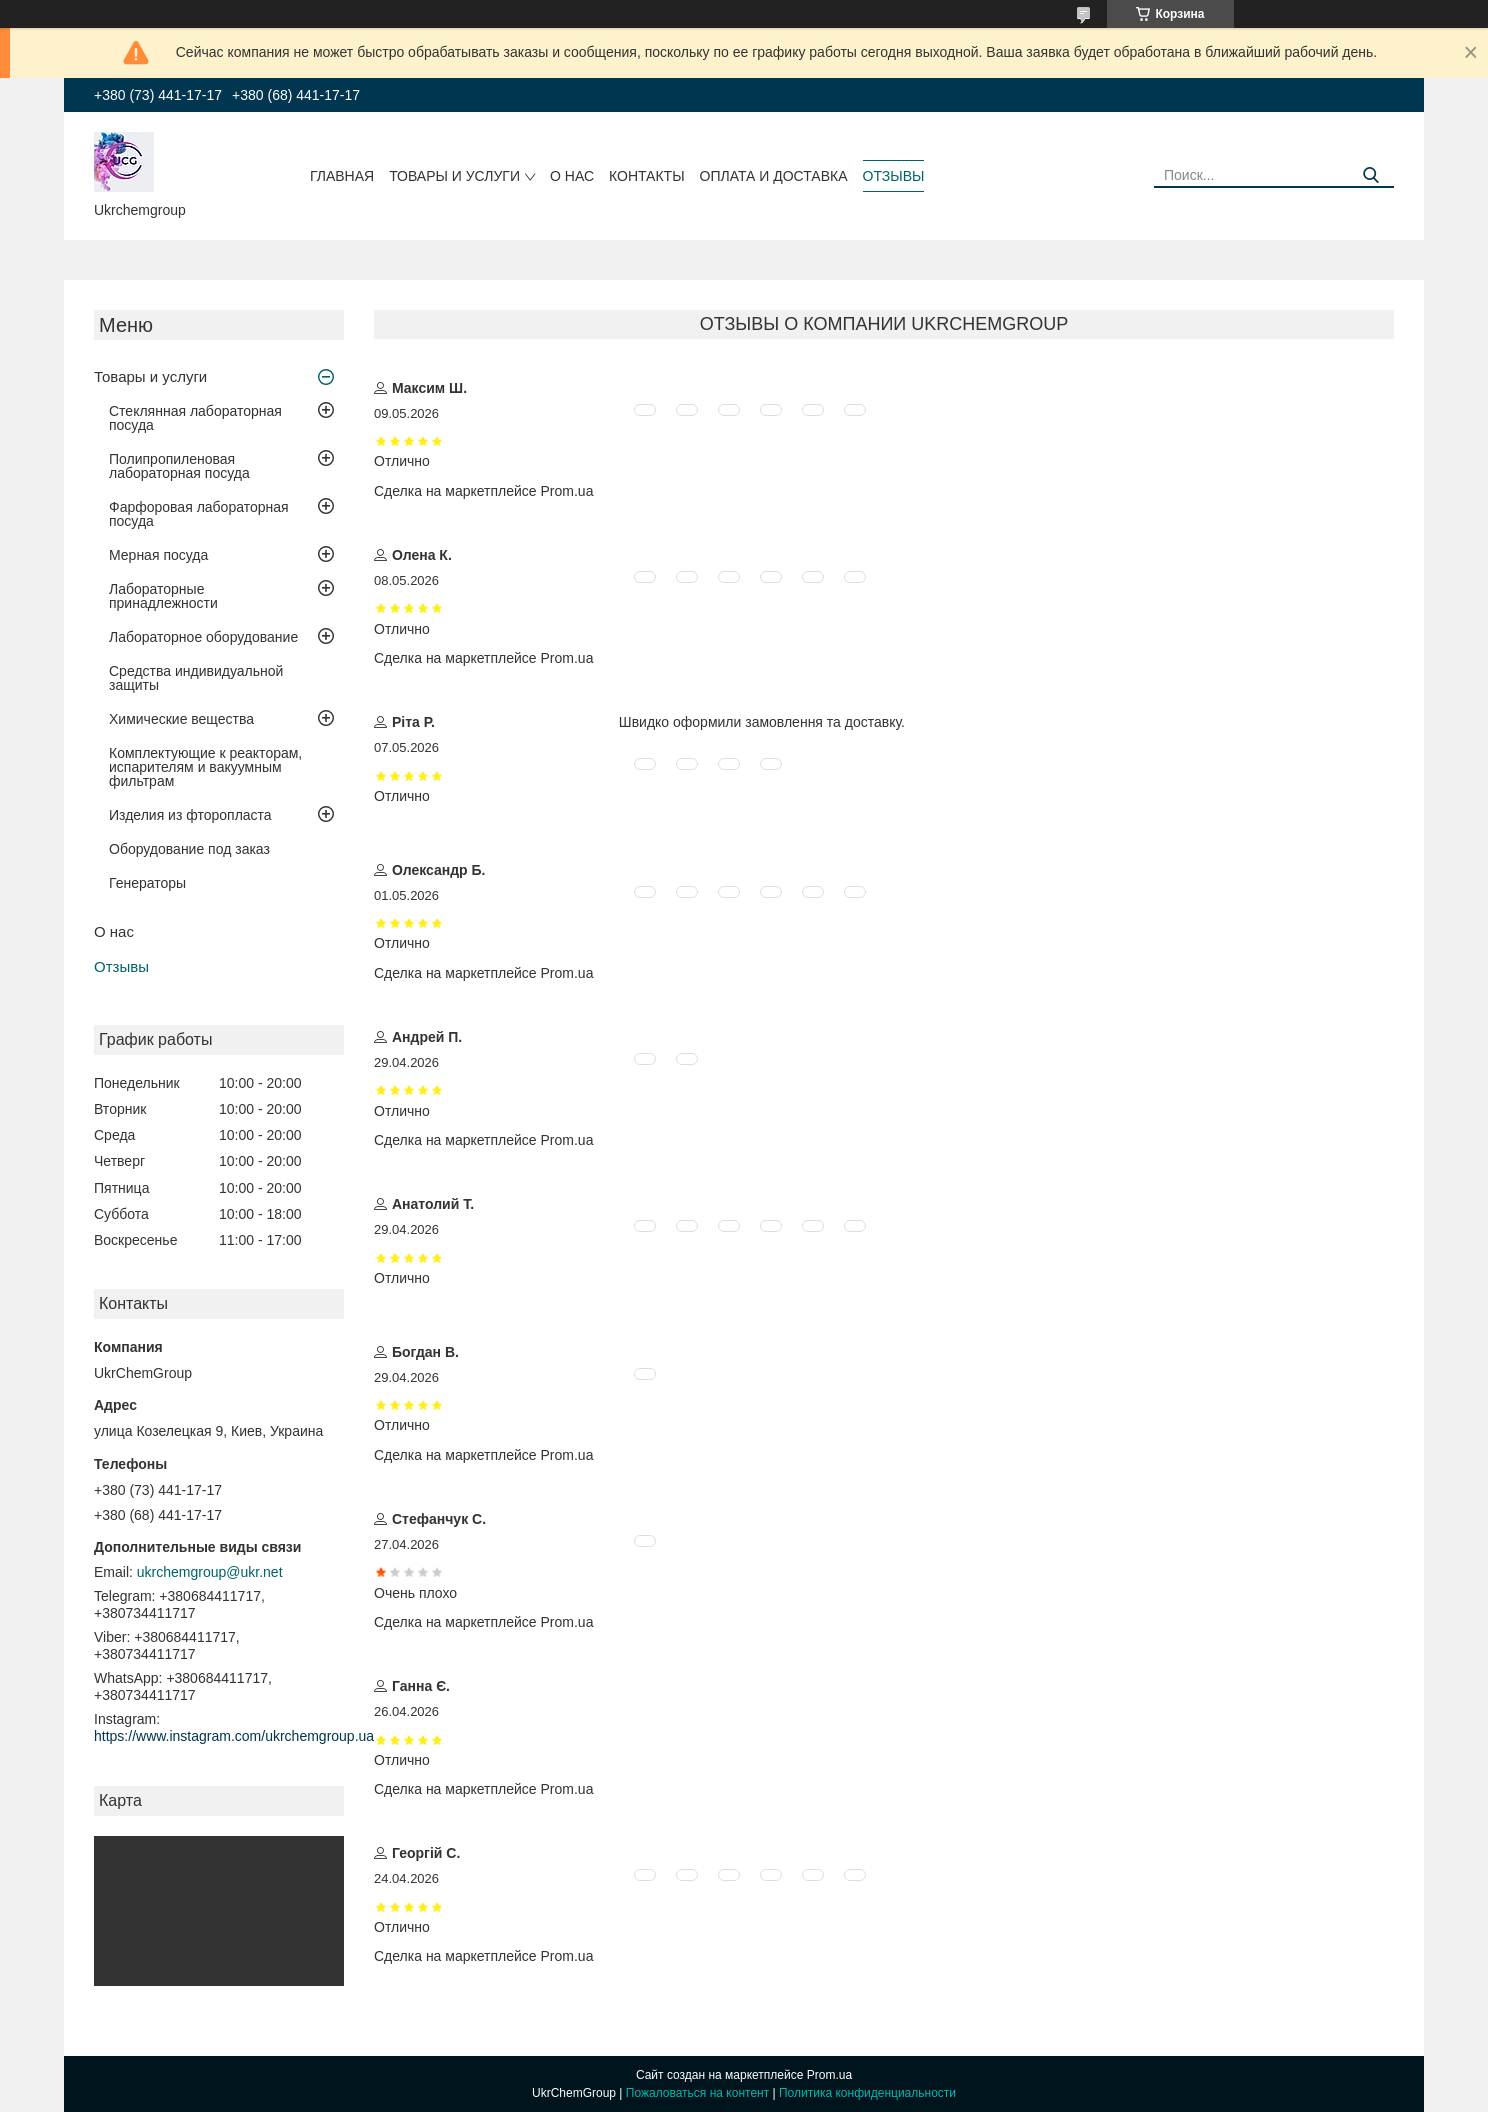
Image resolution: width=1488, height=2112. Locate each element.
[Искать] (1371, 175)
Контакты (647, 176)
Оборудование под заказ (189, 849)
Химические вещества (181, 719)
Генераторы (147, 883)
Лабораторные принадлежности (163, 596)
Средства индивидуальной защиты (196, 678)
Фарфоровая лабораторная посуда (199, 514)
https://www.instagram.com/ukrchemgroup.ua (234, 1736)
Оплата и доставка (774, 176)
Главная (342, 176)
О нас (572, 176)
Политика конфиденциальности (867, 2093)
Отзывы (894, 176)
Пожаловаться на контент (697, 2093)
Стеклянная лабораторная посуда (195, 418)
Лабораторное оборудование (203, 637)
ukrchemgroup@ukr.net (210, 1572)
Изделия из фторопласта (190, 815)
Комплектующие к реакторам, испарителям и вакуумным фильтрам (205, 767)
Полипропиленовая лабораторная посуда (179, 466)
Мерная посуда (158, 555)
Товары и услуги (454, 176)
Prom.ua (829, 2075)
